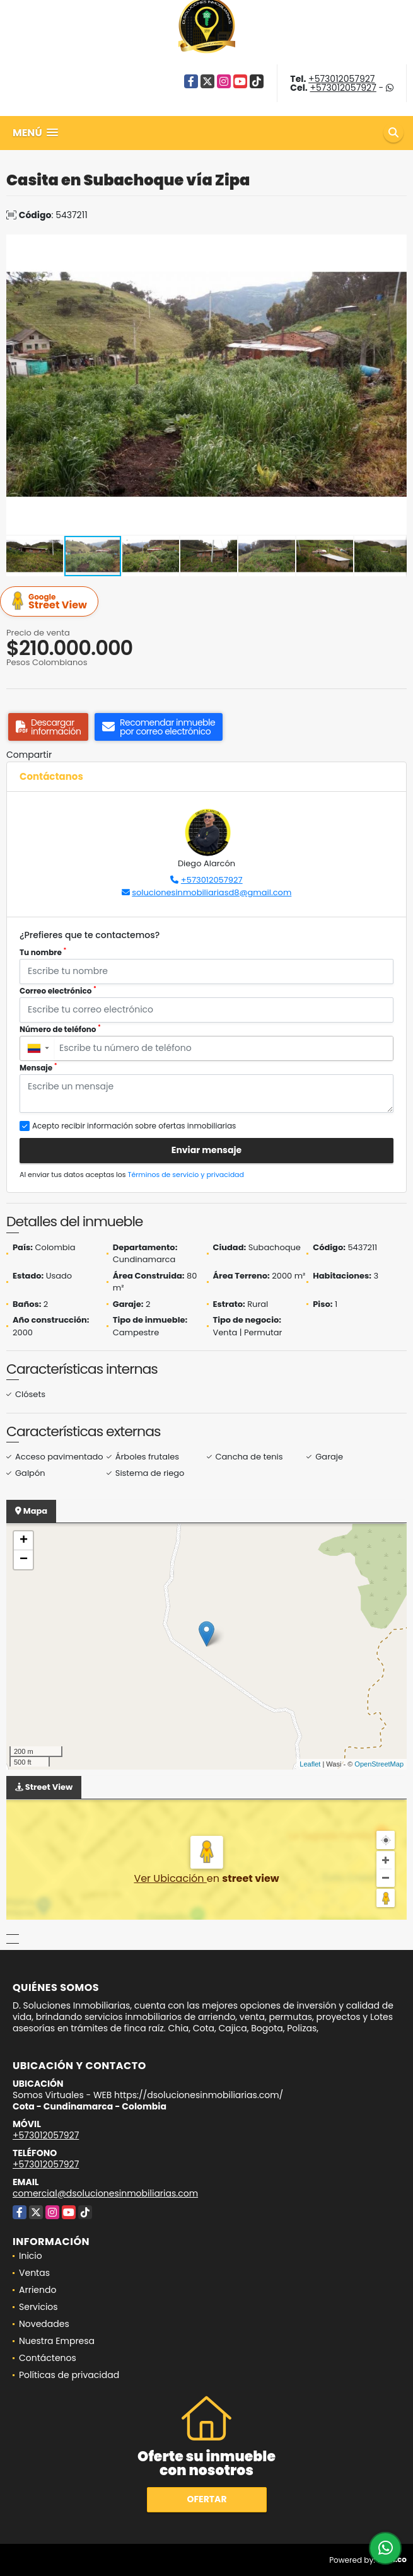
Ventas (34, 2272)
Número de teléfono (60, 1029)
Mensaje (38, 1067)
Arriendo (37, 2289)
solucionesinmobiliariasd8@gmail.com (211, 892)
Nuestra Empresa (57, 2341)
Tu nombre (43, 952)
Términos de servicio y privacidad (186, 1174)
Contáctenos (47, 2358)
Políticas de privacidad (69, 2375)
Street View (51, 601)
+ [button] (24, 1540)
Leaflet (310, 1764)
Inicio (30, 2255)
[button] (395, 246)
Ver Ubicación (170, 1878)
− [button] (24, 1559)
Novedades (44, 2324)
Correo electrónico (58, 990)
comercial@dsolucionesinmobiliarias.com (105, 2193)
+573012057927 (341, 79)
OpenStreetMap (379, 1764)
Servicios (38, 2306)
